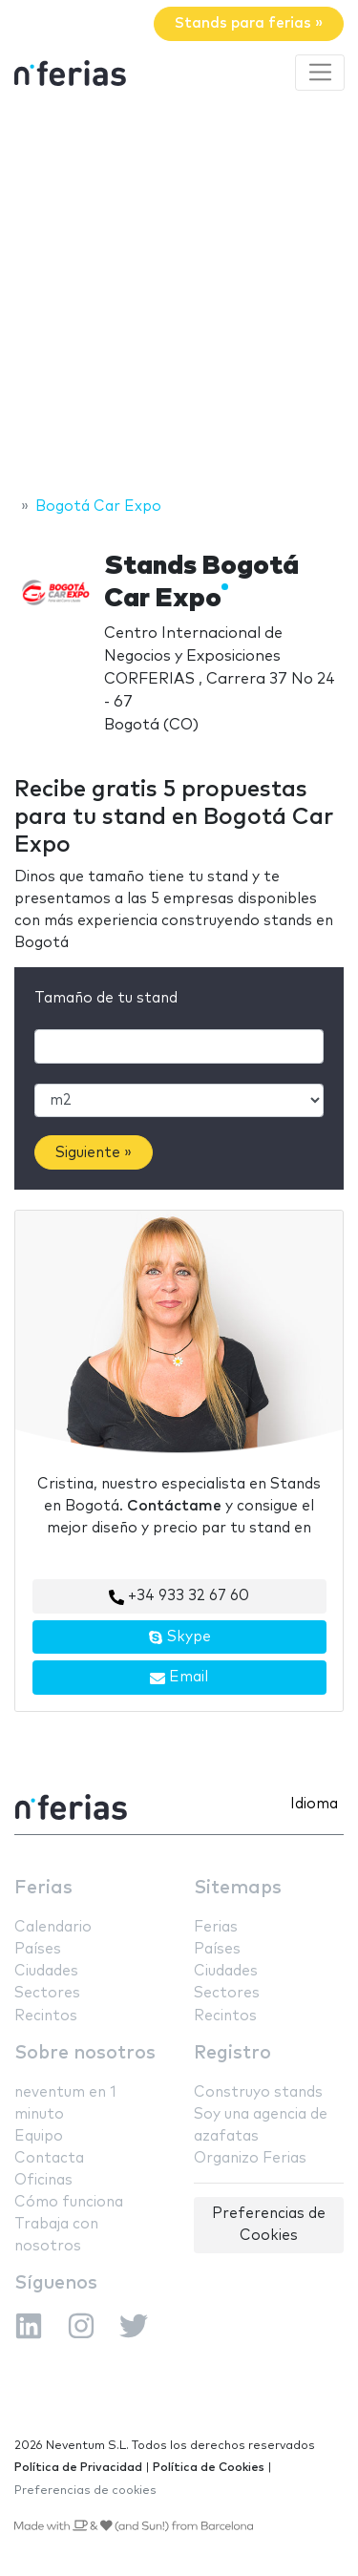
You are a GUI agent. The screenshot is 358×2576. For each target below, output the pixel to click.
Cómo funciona (68, 2202)
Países (37, 1949)
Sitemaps (238, 1888)
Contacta (49, 2158)
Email (179, 1677)
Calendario (53, 1927)
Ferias (43, 1888)
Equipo (38, 2136)
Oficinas (43, 2180)
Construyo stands (258, 2092)
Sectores (47, 1993)
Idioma (314, 1804)
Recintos (45, 2016)
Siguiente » (93, 1153)
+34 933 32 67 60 (179, 1596)
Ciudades (46, 1971)
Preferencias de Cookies (269, 2224)
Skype (179, 1637)
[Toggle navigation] (320, 72)
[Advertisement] (179, 296)
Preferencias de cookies (85, 2490)
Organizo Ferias (250, 2158)
